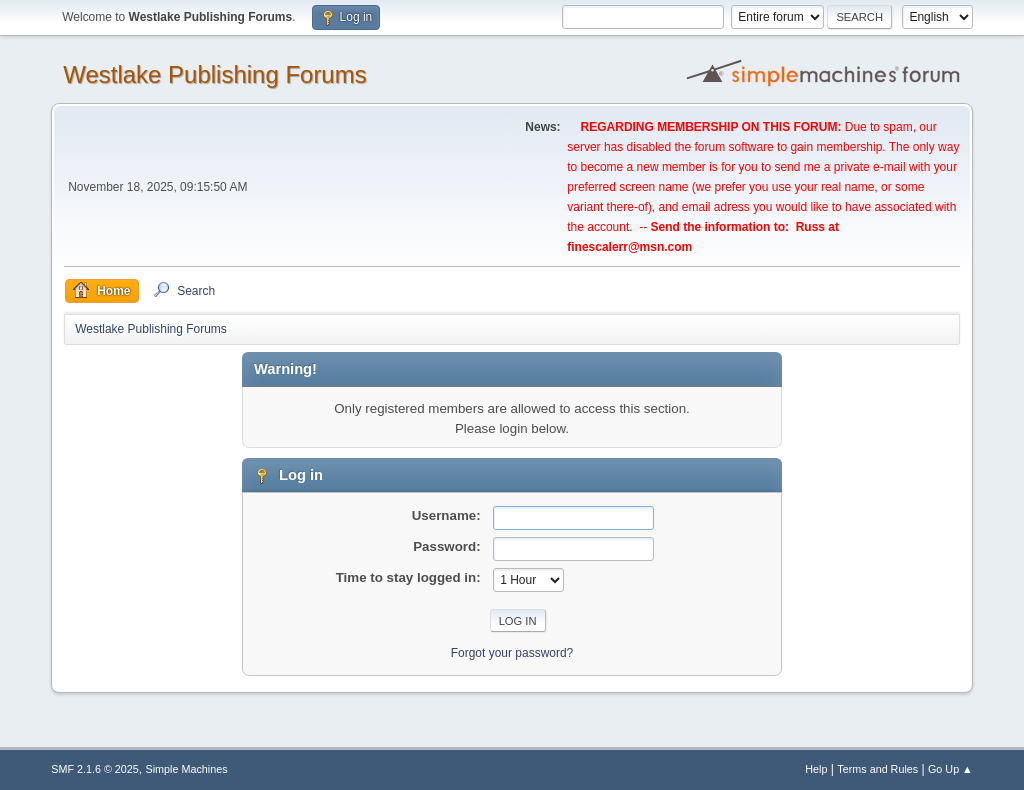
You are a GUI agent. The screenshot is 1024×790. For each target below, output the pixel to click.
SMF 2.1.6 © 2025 (95, 769)
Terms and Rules (877, 769)
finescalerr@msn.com (629, 247)
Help (816, 769)
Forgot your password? (512, 653)
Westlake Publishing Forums (214, 74)
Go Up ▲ (950, 769)
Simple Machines (187, 769)
